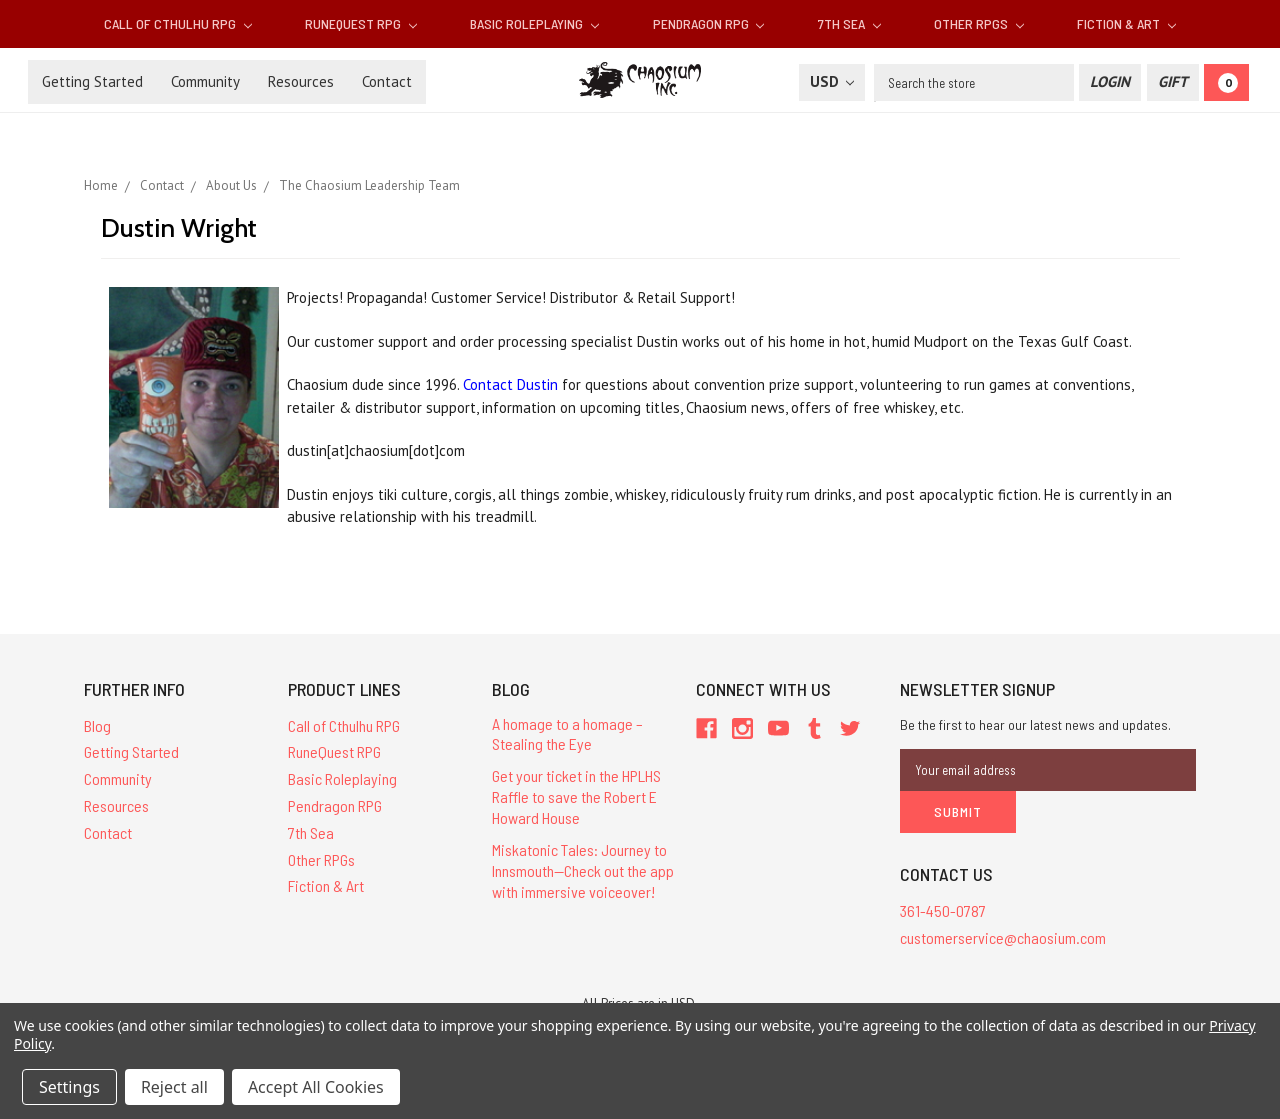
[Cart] (1226, 82)
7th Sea (849, 23)
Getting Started (92, 81)
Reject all (174, 1087)
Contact (387, 81)
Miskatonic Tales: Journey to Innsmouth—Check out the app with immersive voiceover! (583, 870)
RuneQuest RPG (361, 23)
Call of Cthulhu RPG (178, 23)
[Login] (1110, 82)
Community (205, 81)
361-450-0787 (943, 910)
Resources (301, 81)
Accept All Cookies (316, 1087)
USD (832, 81)
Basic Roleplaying (534, 23)
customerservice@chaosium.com (1003, 936)
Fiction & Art (1126, 23)
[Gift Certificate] (1173, 82)
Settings (69, 1087)
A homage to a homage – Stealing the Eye (567, 734)
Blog (97, 725)
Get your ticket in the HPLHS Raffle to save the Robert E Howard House (576, 796)
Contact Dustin (510, 384)
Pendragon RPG (709, 23)
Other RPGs (979, 23)
